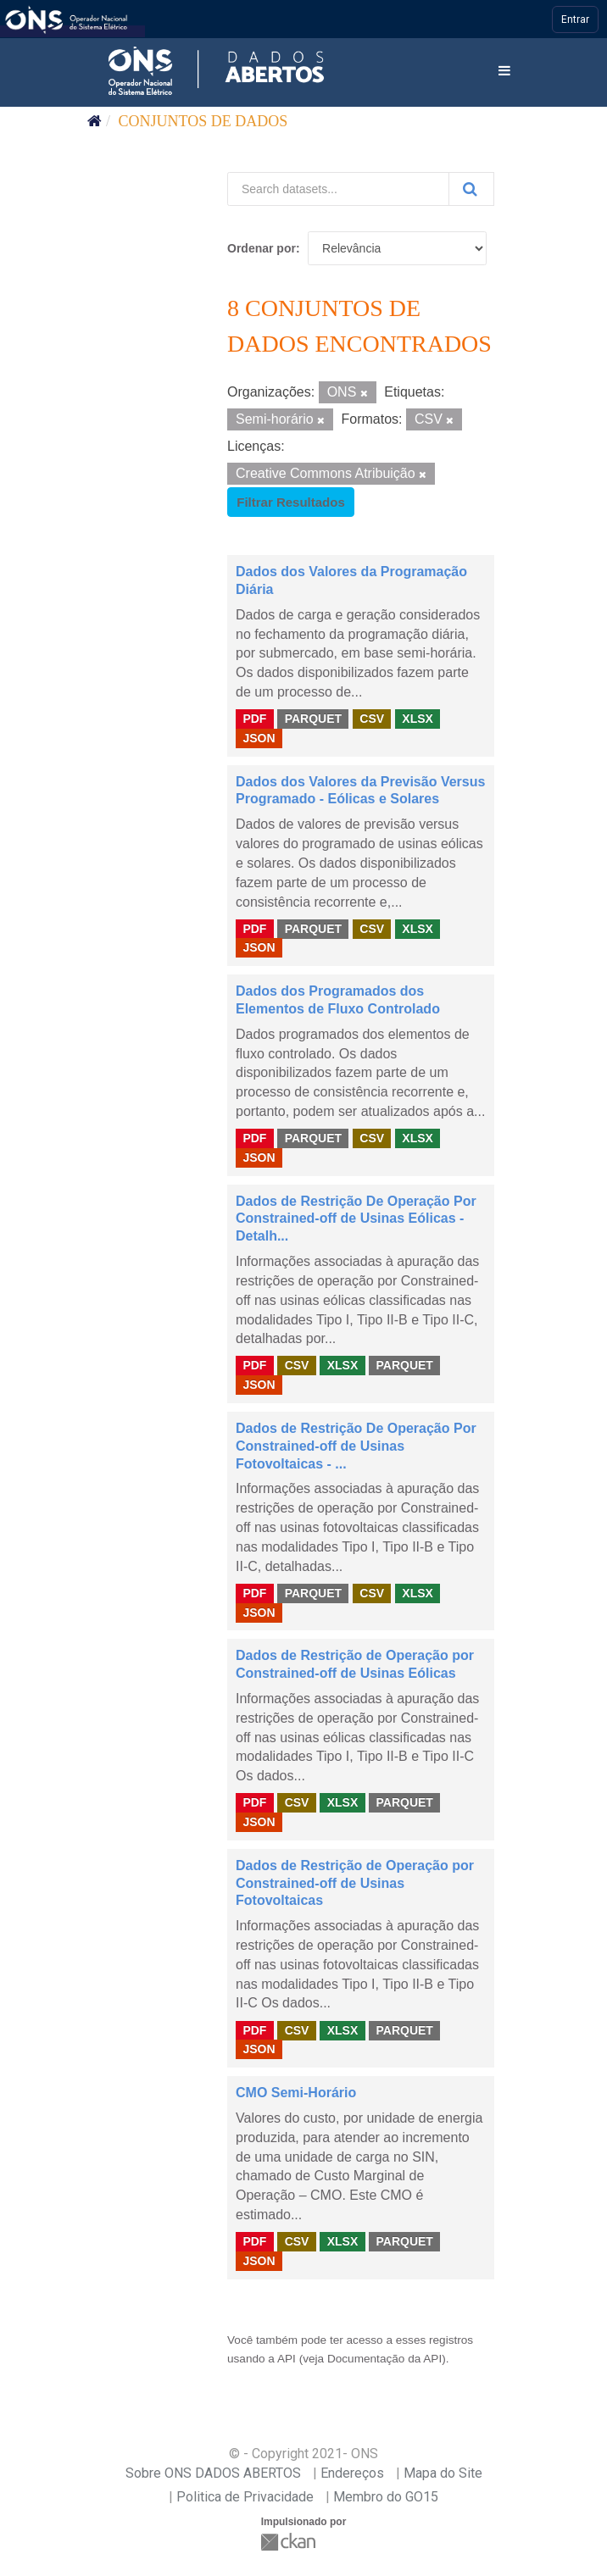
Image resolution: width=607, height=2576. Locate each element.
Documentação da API (384, 2358)
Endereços (352, 2473)
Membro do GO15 (385, 2497)
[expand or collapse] (504, 71)
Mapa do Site (443, 2473)
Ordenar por (261, 248)
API (286, 2358)
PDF (254, 718)
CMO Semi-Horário (296, 2092)
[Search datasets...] (338, 189)
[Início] (94, 121)
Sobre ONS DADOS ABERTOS (213, 2473)
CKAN (290, 2542)
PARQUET (313, 718)
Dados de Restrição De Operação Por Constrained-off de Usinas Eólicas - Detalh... (356, 1219)
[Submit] (471, 189)
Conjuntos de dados (203, 121)
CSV (371, 718)
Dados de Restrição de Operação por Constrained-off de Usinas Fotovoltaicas (355, 1883)
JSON (258, 738)
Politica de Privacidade (245, 2497)
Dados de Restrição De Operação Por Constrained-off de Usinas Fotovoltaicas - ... (356, 1446)
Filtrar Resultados (291, 502)
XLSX (417, 718)
